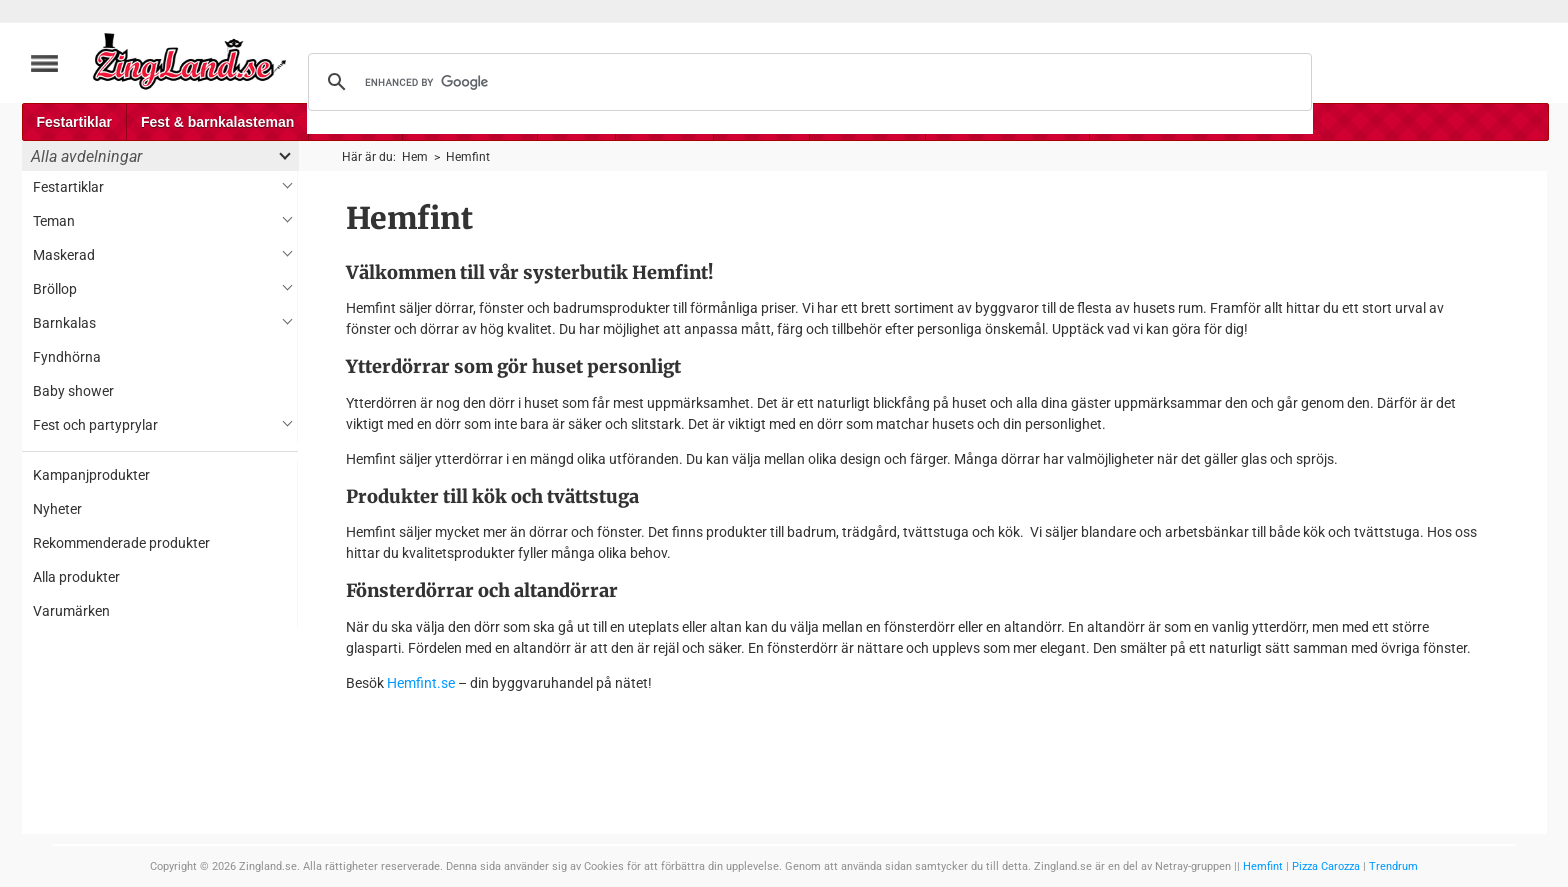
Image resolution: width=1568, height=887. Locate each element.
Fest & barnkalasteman (217, 122)
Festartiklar (74, 122)
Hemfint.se (421, 683)
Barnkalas (64, 323)
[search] (807, 82)
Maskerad (64, 255)
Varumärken (71, 611)
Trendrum (1393, 866)
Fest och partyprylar (95, 425)
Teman (54, 221)
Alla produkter (76, 577)
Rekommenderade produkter (121, 543)
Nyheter (57, 509)
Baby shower (73, 391)
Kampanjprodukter (91, 475)
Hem (415, 157)
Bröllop (55, 289)
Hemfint (1263, 866)
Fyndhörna (67, 357)
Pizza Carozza (1326, 866)
